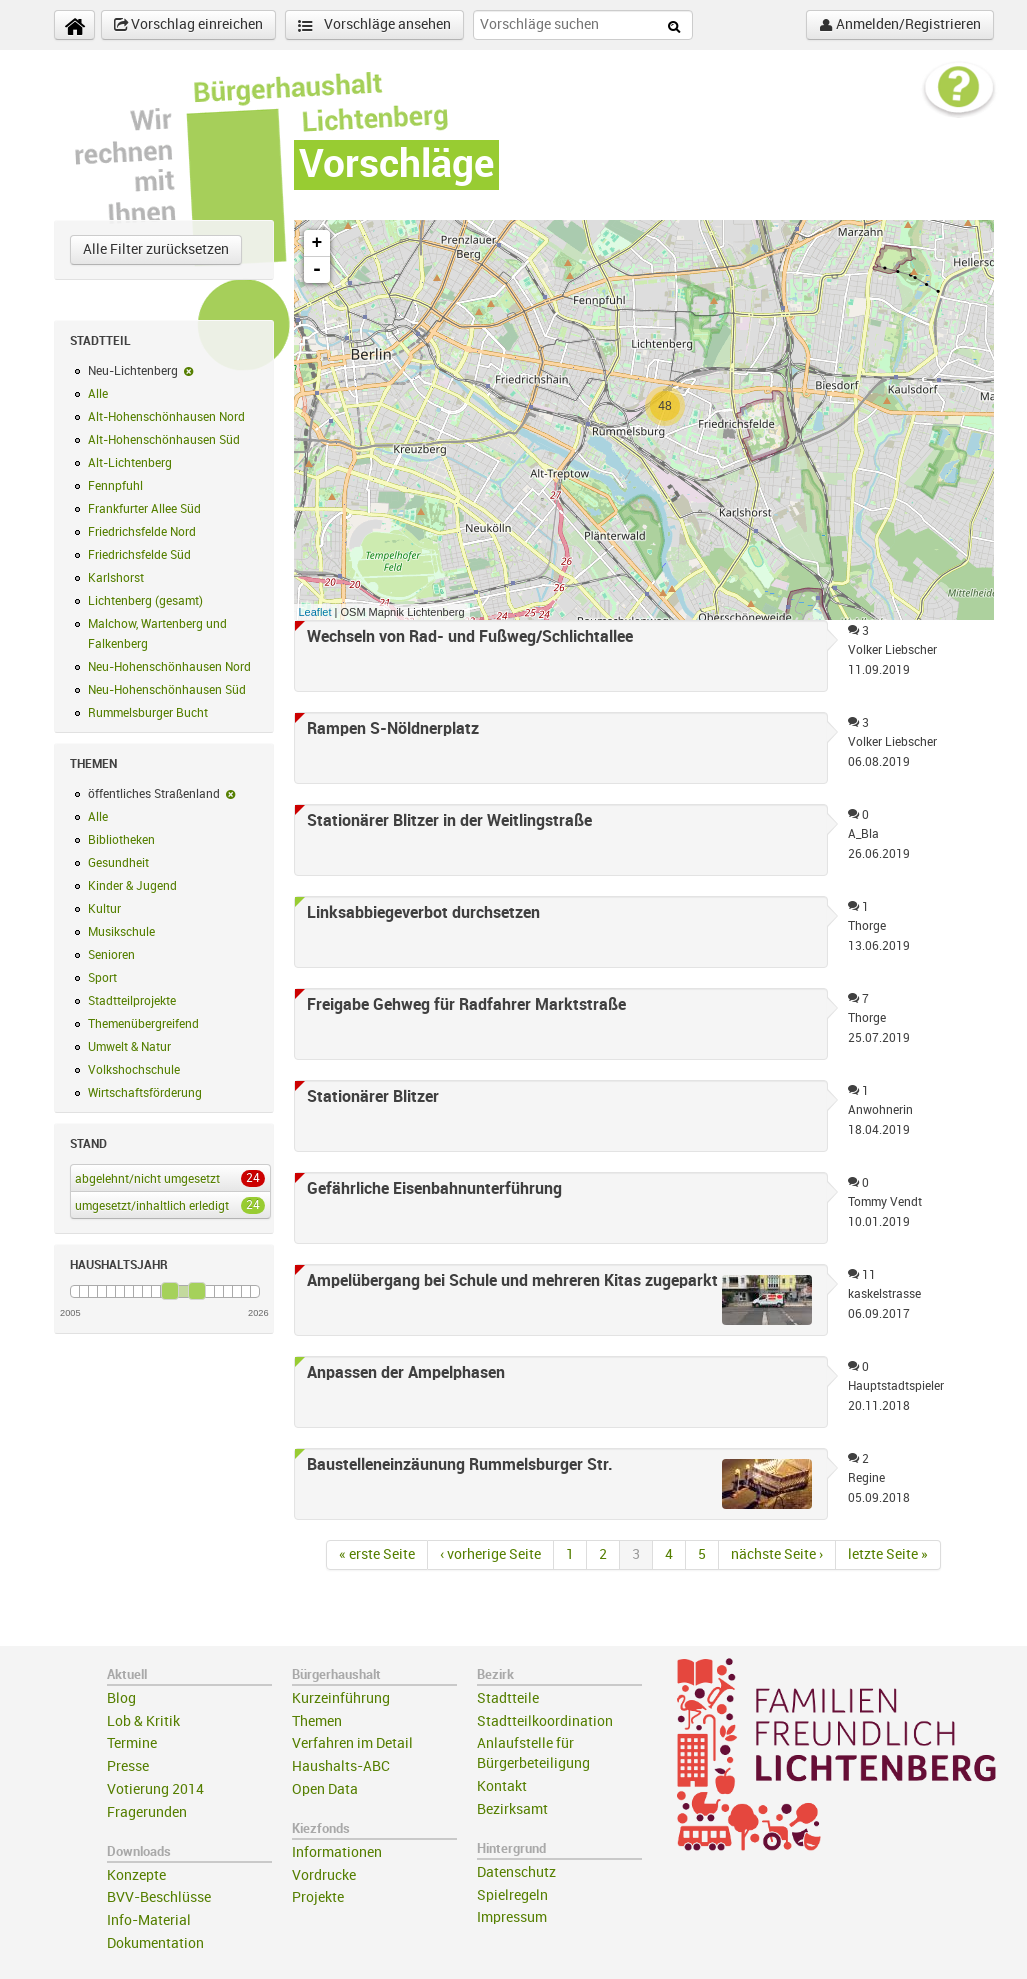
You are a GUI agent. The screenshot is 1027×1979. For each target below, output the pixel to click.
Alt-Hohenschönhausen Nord (166, 417)
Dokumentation (155, 1943)
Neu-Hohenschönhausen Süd (167, 690)
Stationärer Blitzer (373, 1097)
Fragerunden (147, 1812)
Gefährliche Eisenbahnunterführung (434, 1189)
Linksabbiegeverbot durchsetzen (423, 913)
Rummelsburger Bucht (148, 713)
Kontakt (502, 1786)
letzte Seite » (888, 1554)
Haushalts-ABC (341, 1766)
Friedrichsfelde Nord (142, 532)
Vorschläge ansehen (374, 25)
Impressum (512, 1917)
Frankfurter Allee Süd (144, 509)
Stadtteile (508, 1698)
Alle (98, 394)
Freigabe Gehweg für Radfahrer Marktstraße (466, 1005)
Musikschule (121, 932)
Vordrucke (324, 1875)
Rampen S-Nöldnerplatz (393, 729)
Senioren (111, 955)
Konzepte (136, 1875)
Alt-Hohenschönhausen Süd (164, 440)
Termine (132, 1743)
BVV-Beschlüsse (159, 1897)
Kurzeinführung (341, 1698)
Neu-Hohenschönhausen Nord (169, 667)
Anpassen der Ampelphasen (406, 1373)
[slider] (170, 1291)
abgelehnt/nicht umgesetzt (166, 1178)
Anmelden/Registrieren (900, 25)
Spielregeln (512, 1895)
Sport (102, 978)
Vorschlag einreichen (188, 25)
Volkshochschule (134, 1070)
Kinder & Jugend (132, 886)
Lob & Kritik (143, 1721)
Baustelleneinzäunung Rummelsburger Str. (460, 1465)
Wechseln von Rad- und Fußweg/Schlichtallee (470, 637)
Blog (121, 1698)
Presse (128, 1766)
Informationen (337, 1852)
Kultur (104, 909)
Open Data (325, 1789)
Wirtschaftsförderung (145, 1093)
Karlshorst (116, 578)
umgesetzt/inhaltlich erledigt (166, 1205)
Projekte (318, 1897)
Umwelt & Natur (129, 1047)
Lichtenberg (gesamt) (145, 601)
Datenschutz (516, 1872)
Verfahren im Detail (352, 1743)
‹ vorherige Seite (490, 1554)
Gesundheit (118, 863)
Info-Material (149, 1920)
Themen (317, 1721)
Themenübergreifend (143, 1024)
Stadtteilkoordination (545, 1721)
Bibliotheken (121, 840)
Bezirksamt (512, 1809)
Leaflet (315, 612)
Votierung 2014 (155, 1789)
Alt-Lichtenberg (130, 463)
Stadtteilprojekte (132, 1001)
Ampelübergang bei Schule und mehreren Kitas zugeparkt (512, 1281)
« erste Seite (377, 1554)
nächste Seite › (777, 1554)
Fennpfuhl (115, 486)
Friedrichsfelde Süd (139, 555)
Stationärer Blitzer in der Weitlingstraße (449, 821)
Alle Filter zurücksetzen (156, 249)
